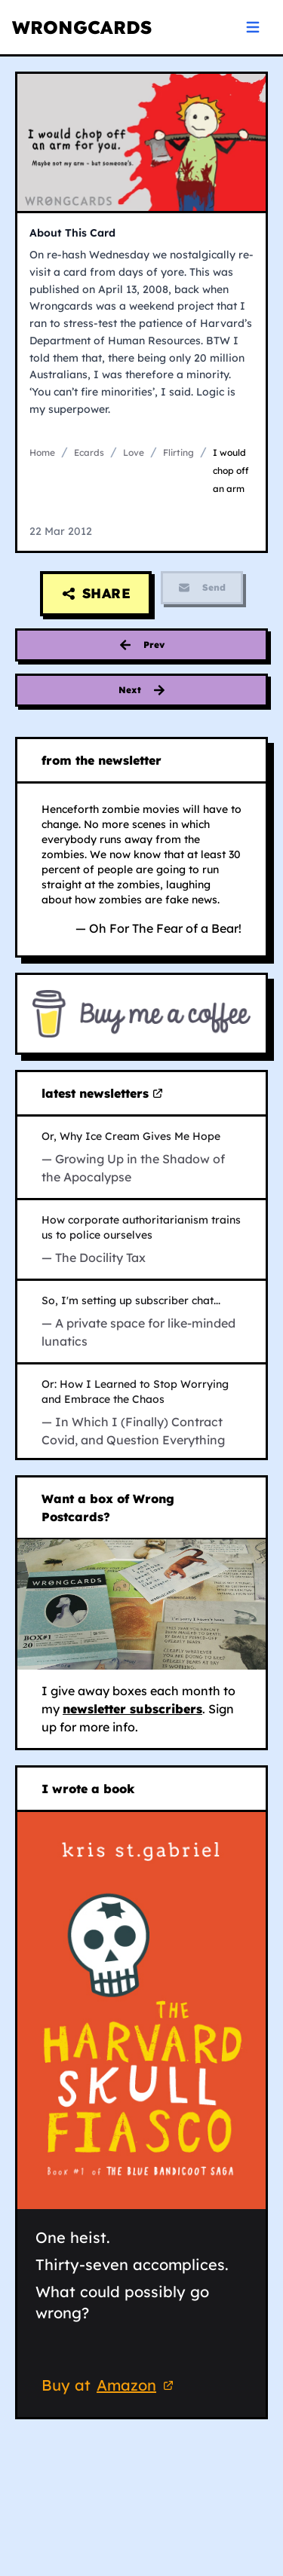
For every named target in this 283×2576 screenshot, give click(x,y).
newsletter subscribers (132, 1708)
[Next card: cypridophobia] (141, 690)
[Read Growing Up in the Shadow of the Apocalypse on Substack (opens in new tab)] (141, 1157)
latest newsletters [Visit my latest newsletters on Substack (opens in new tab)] (103, 1094)
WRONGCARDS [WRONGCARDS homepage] (82, 27)
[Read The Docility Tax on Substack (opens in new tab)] (141, 1239)
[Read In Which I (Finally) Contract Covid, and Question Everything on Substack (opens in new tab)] (141, 1413)
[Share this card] (96, 593)
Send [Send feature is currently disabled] (202, 588)
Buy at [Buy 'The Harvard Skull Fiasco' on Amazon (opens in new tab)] (110, 2387)
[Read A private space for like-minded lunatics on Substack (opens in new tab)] (141, 1321)
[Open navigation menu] (253, 27)
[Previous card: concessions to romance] (141, 645)
